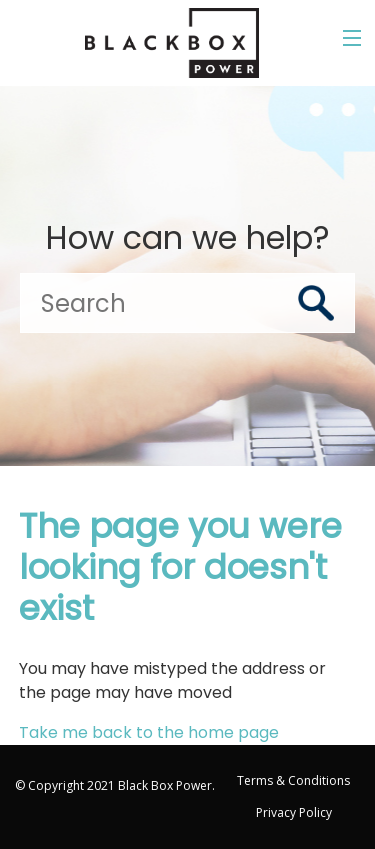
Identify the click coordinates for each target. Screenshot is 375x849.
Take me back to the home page (149, 732)
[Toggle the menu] (352, 38)
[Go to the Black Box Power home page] (172, 43)
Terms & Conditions (293, 780)
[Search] (187, 303)
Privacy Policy (294, 812)
